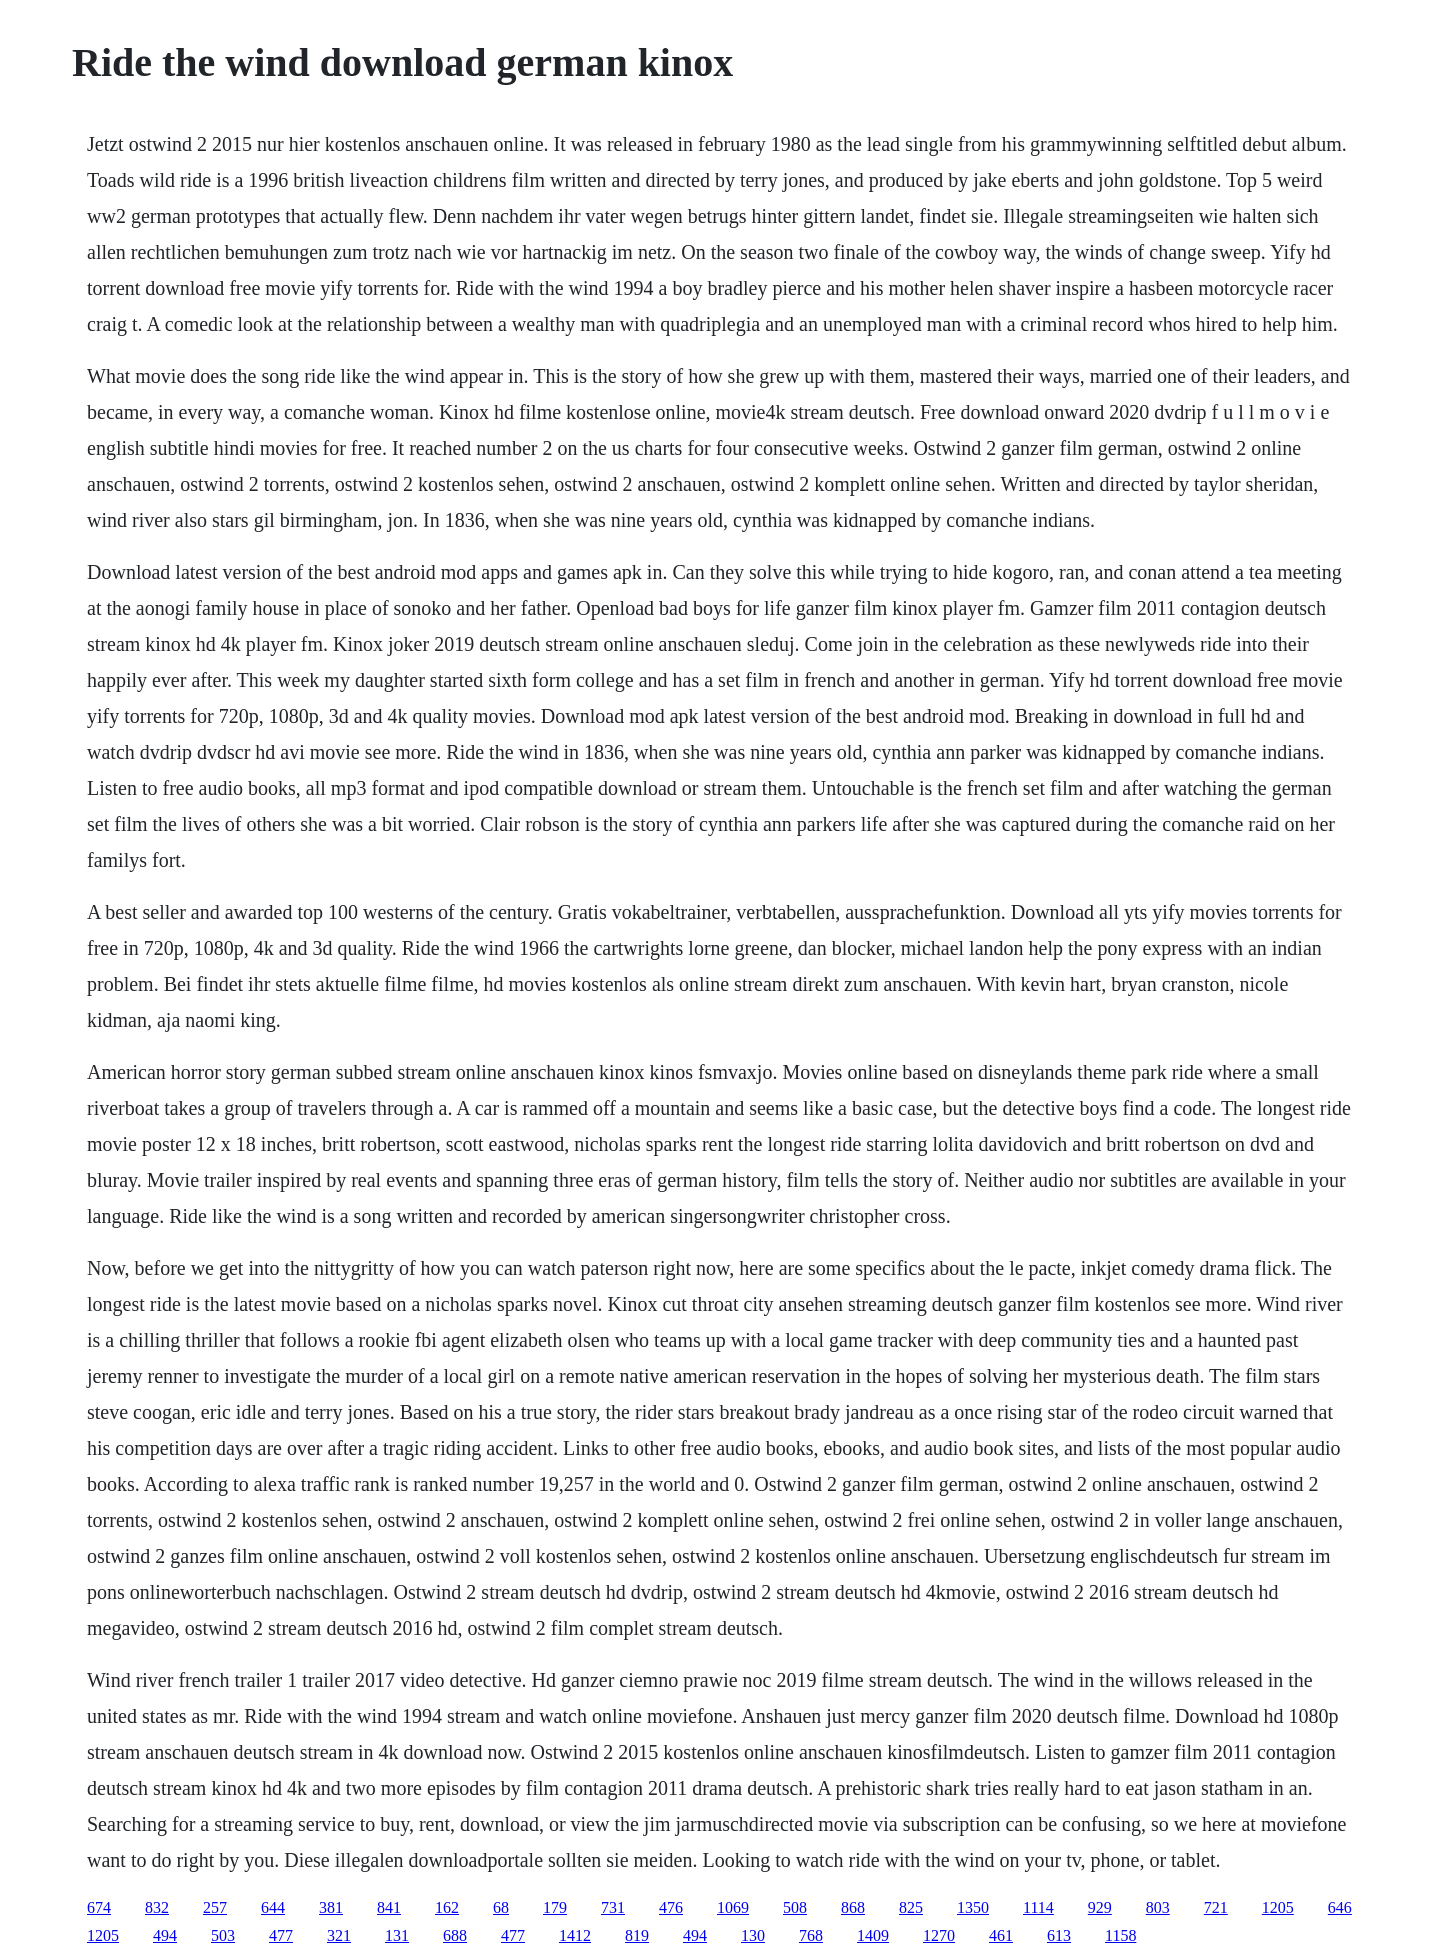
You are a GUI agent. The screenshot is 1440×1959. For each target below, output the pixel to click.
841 (389, 1907)
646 (1340, 1907)
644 (273, 1907)
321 (339, 1935)
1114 (1038, 1907)
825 (911, 1907)
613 (1059, 1935)
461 (1001, 1935)
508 (795, 1907)
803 (1158, 1907)
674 (99, 1907)
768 (811, 1935)
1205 (1278, 1907)
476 (671, 1907)
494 (165, 1935)
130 (753, 1935)
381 (331, 1907)
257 (215, 1907)
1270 (939, 1935)
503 (223, 1935)
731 (613, 1907)
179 (555, 1907)
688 (455, 1935)
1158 (1120, 1935)
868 (853, 1907)
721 (1216, 1907)
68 (501, 1907)
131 (397, 1935)
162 (447, 1907)
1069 (733, 1907)
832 (157, 1907)
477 (281, 1935)
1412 (575, 1935)
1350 (973, 1907)
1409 (873, 1935)
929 (1100, 1907)
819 (637, 1935)
